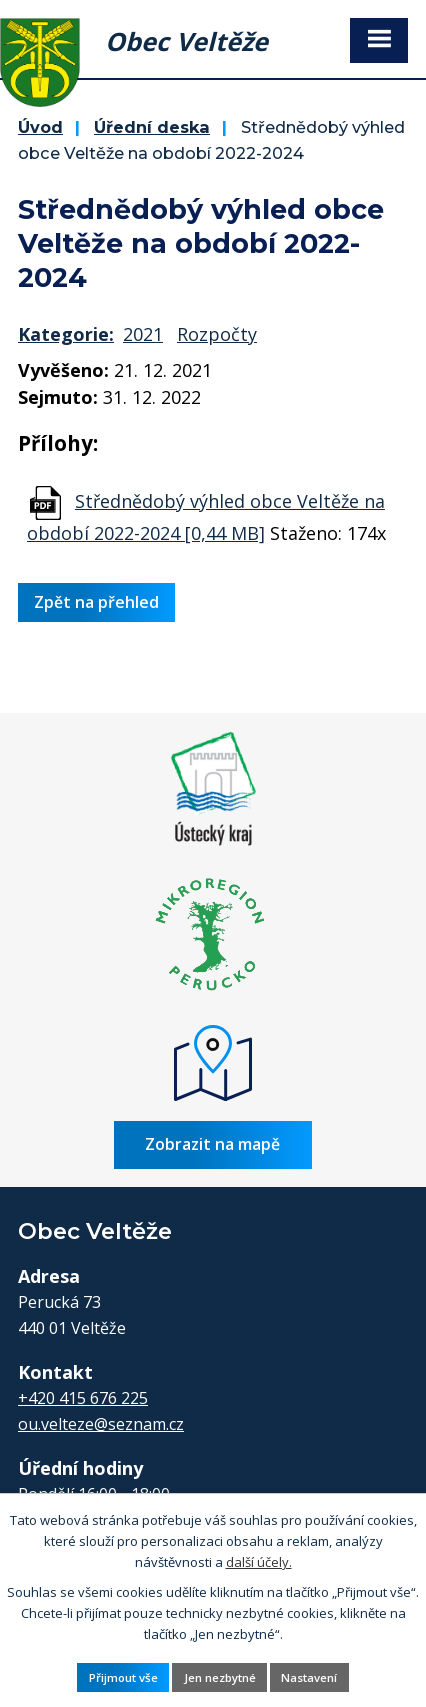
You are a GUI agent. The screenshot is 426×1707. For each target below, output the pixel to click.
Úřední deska (152, 127)
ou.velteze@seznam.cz (101, 1424)
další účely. (259, 1561)
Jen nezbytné (220, 1677)
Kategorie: (66, 334)
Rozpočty (217, 334)
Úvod (40, 127)
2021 (143, 334)
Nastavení (309, 1677)
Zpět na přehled (96, 602)
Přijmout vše (123, 1677)
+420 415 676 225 (83, 1398)
